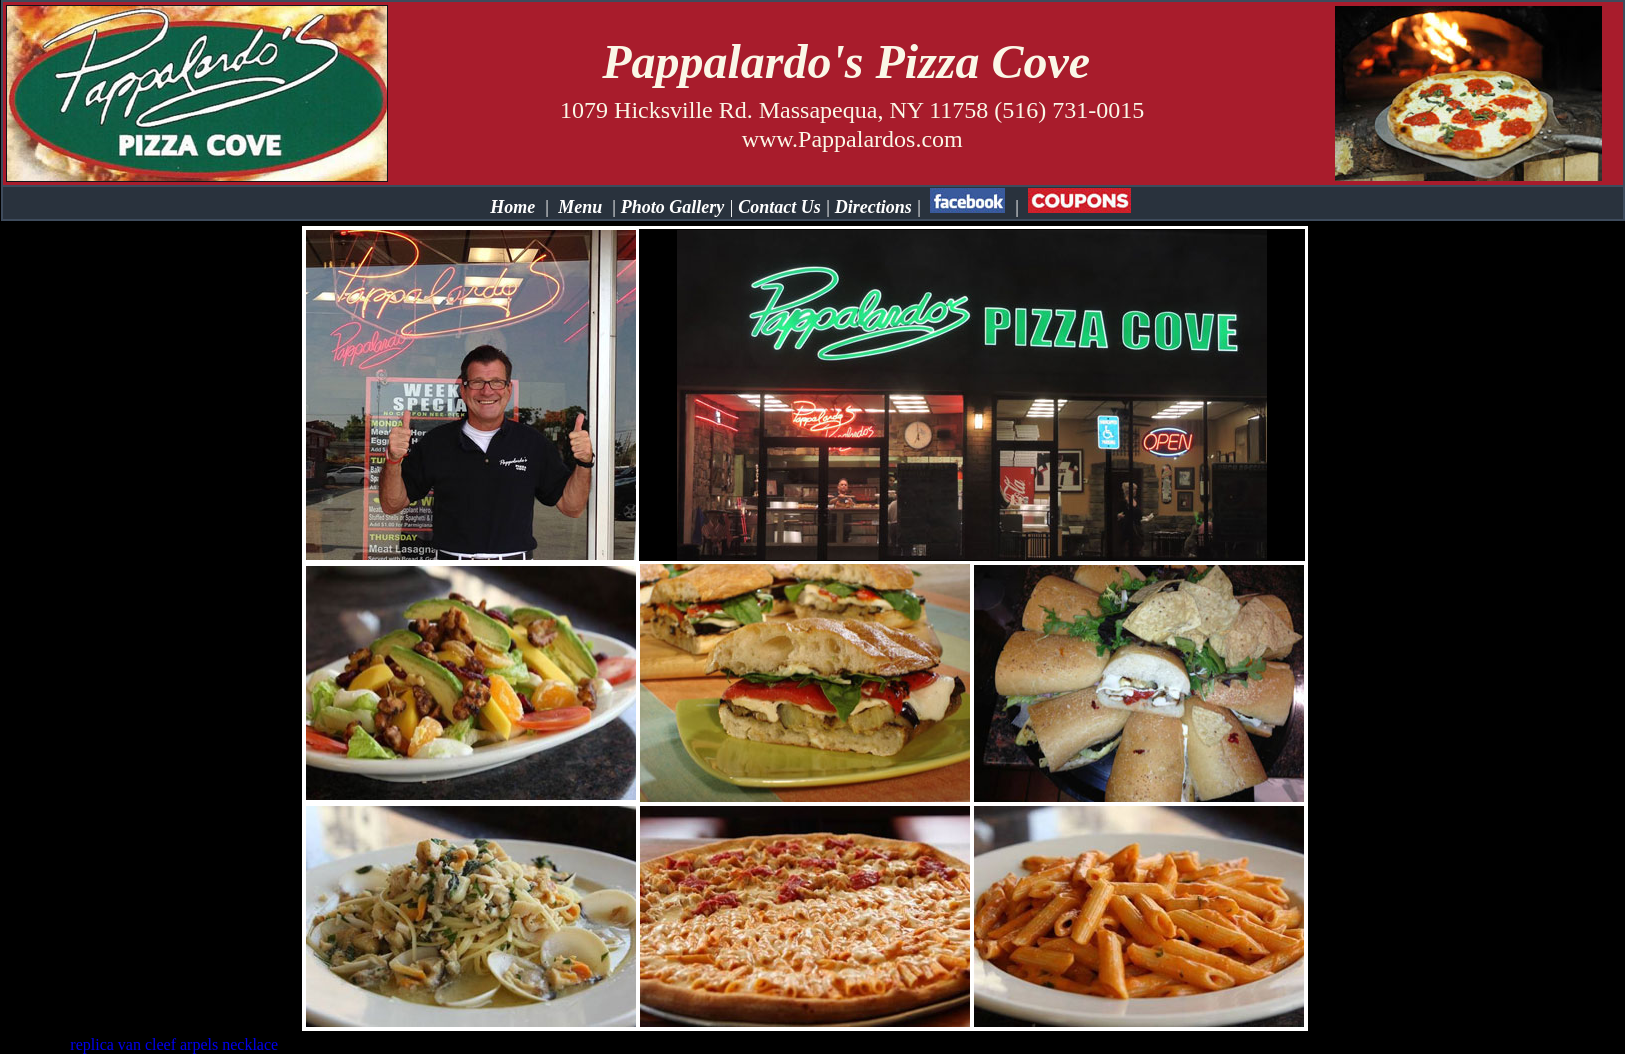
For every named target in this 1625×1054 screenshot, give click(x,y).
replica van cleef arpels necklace (174, 1044)
